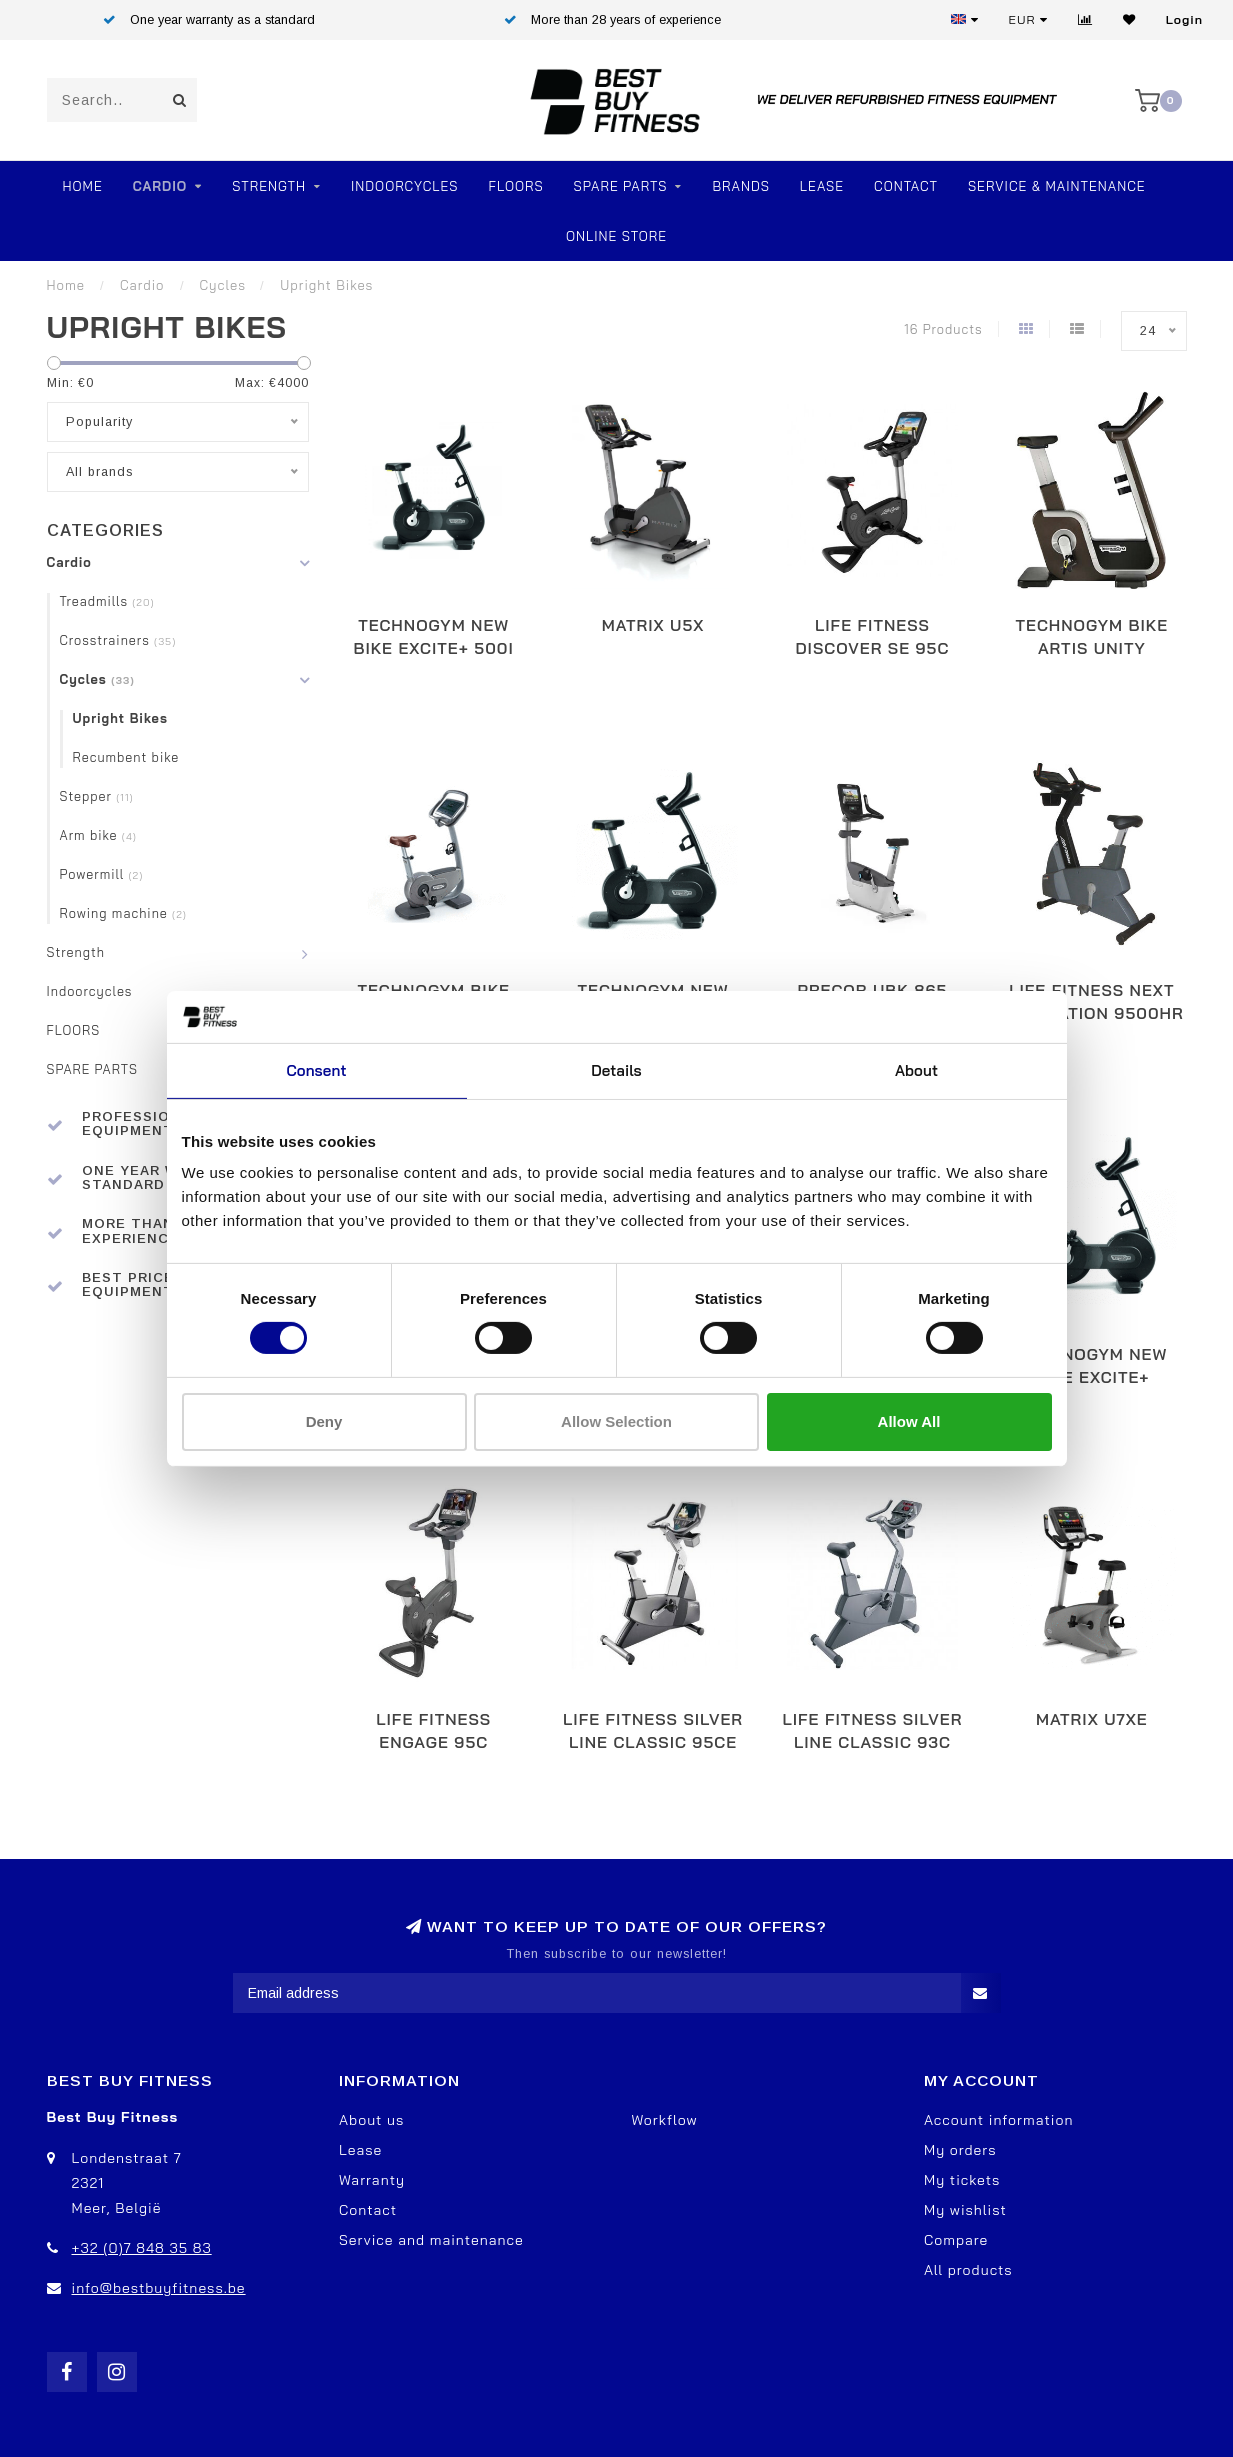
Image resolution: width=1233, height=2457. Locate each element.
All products (968, 2270)
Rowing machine (123, 913)
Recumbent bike (126, 757)
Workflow (665, 2120)
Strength (269, 186)
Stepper (97, 796)
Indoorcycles (404, 186)
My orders (960, 2150)
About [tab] (916, 1070)
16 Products (943, 329)
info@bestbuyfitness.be (159, 2288)
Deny (324, 1421)
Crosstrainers (118, 640)
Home (82, 186)
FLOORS (515, 186)
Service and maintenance (431, 2240)
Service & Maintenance (1057, 186)
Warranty (372, 2180)
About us (371, 2120)
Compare (956, 2240)
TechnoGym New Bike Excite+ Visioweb (1091, 1377)
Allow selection (616, 1421)
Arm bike (98, 835)
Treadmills (107, 601)
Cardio (160, 186)
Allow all (909, 1421)
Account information (998, 2120)
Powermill (102, 874)
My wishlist (965, 2210)
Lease (822, 186)
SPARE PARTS (621, 186)
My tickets (962, 2180)
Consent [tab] (316, 1070)
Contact (906, 186)
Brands (740, 186)
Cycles (97, 679)
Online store (616, 236)
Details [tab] (616, 1070)
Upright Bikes (120, 718)
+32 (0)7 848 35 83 (142, 2248)
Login (1184, 19)
